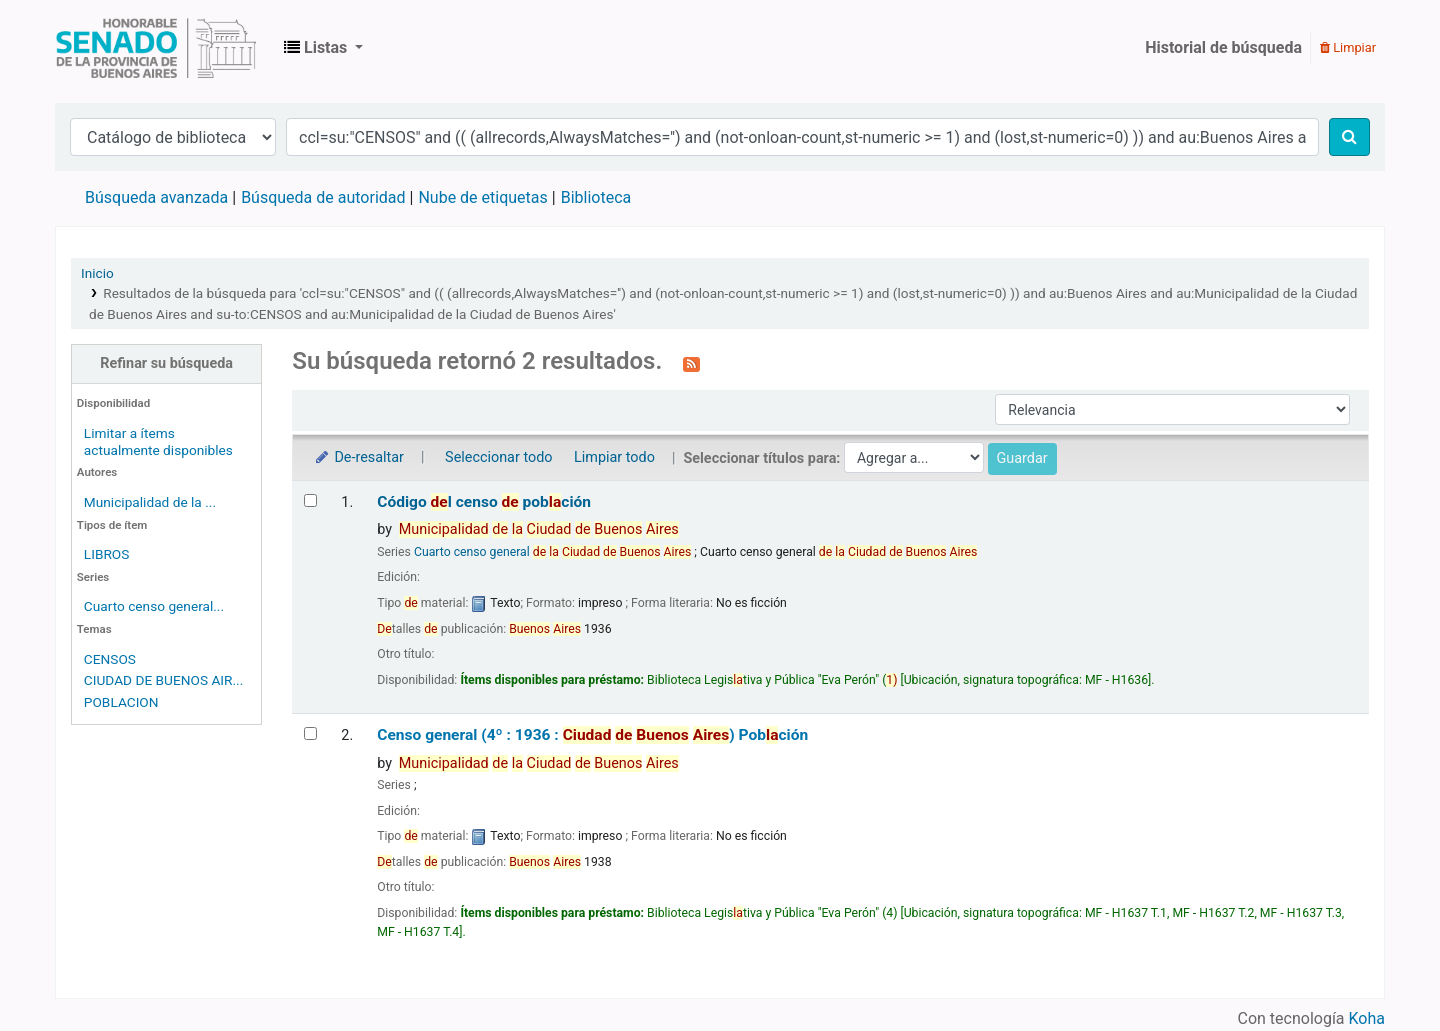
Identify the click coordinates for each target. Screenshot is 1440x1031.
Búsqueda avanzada (156, 197)
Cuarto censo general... (154, 606)
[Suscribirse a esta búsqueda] (691, 363)
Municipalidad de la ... (150, 502)
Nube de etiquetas (482, 197)
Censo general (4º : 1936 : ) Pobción (592, 735)
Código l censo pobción (484, 502)
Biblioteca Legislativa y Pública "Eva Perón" (156, 48)
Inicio (97, 273)
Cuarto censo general (552, 552)
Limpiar (1348, 47)
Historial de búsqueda (1223, 47)
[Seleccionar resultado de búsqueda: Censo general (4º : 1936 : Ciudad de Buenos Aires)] (310, 733)
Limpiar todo (614, 457)
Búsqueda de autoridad (323, 197)
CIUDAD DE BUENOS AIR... (163, 680)
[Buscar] (1349, 137)
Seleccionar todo (498, 457)
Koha (1367, 1018)
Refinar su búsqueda (166, 363)
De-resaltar (358, 457)
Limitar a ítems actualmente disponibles (158, 441)
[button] (323, 48)
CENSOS (110, 659)
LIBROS (107, 554)
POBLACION (121, 702)
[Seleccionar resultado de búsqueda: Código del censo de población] (310, 500)
